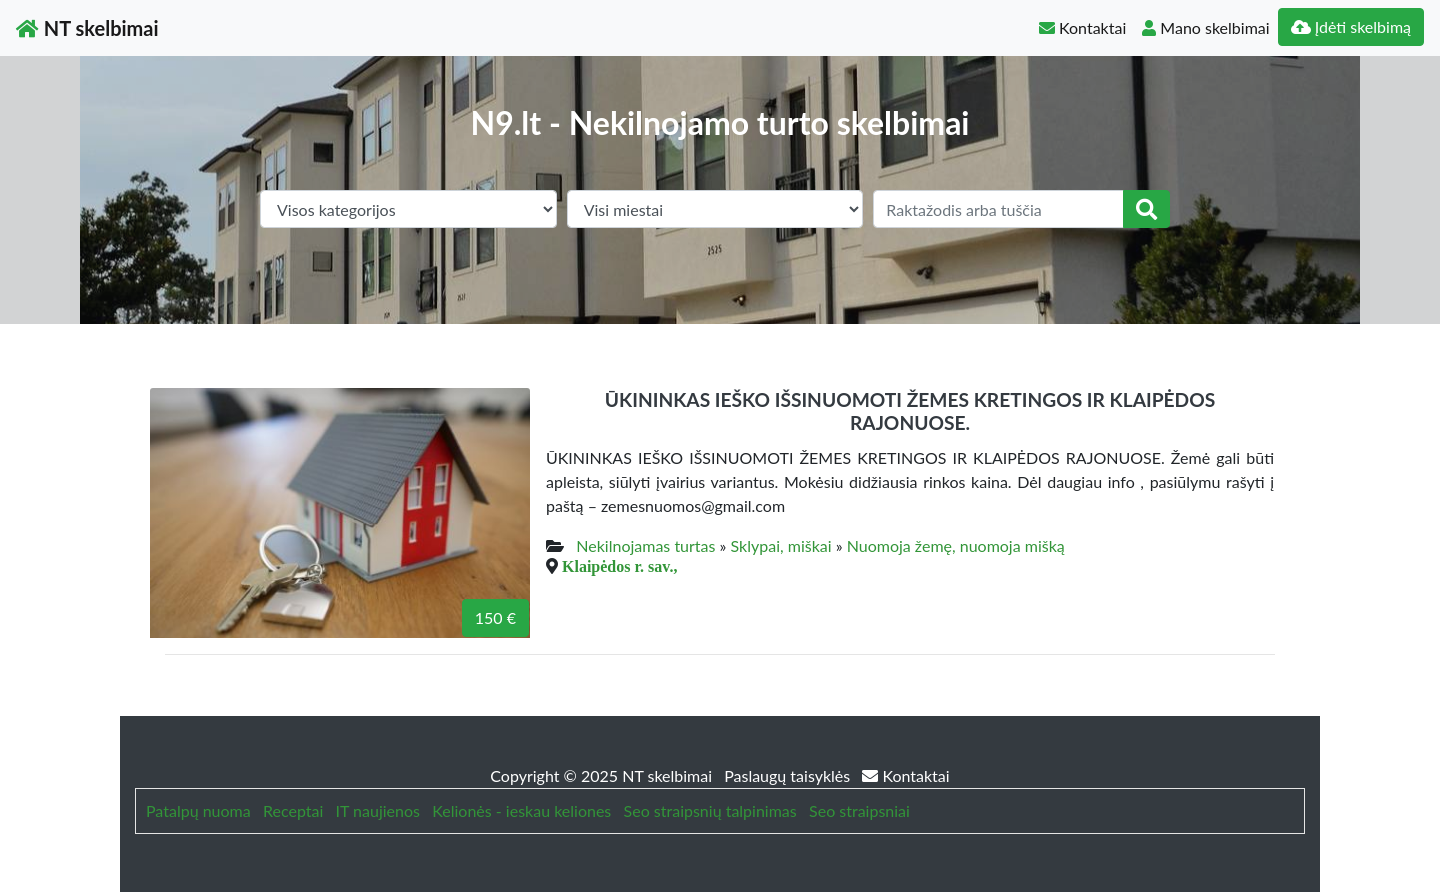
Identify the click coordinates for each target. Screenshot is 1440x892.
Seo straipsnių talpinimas (710, 810)
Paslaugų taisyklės (789, 775)
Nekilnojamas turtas (645, 545)
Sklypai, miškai (781, 545)
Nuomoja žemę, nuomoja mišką (956, 545)
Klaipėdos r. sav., (619, 566)
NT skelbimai (87, 28)
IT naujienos (378, 810)
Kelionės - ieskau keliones (521, 810)
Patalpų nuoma (198, 810)
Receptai (293, 810)
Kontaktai (1082, 27)
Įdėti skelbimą (1351, 26)
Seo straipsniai (859, 810)
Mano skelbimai (1205, 27)
